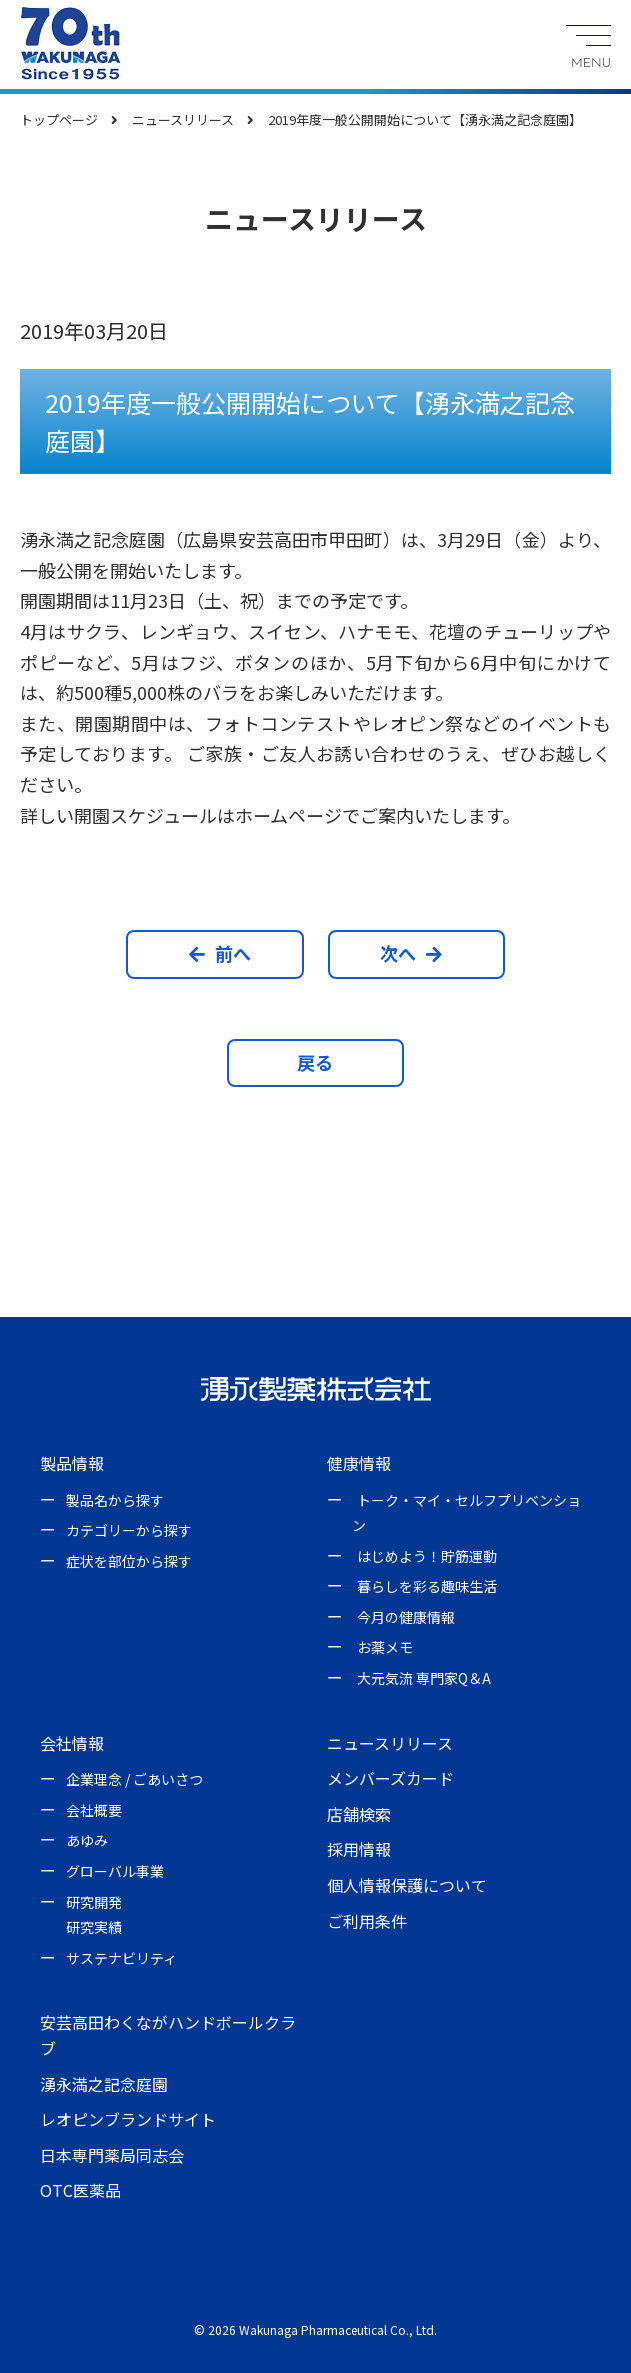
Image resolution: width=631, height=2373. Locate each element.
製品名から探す (115, 1500)
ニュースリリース (390, 1743)
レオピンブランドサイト (128, 2119)
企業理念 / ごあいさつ (134, 1779)
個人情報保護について (407, 1885)
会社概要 (94, 1810)
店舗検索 (359, 1814)
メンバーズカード (390, 1778)
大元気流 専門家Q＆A (424, 1678)
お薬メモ (385, 1647)
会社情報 (72, 1743)
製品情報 (72, 1463)
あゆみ (87, 1840)
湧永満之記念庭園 (104, 2084)
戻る (315, 1062)
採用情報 (359, 1849)
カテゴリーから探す (129, 1530)
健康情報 (359, 1463)
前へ (220, 953)
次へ (411, 953)
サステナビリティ (121, 1958)
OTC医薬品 (80, 2190)
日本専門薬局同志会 (112, 2155)
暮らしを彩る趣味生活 (427, 1586)
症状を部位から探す (129, 1561)
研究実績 (94, 1927)
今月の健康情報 (406, 1617)
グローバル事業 (115, 1871)
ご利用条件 (367, 1921)
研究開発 (94, 1902)
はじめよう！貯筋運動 (427, 1556)
